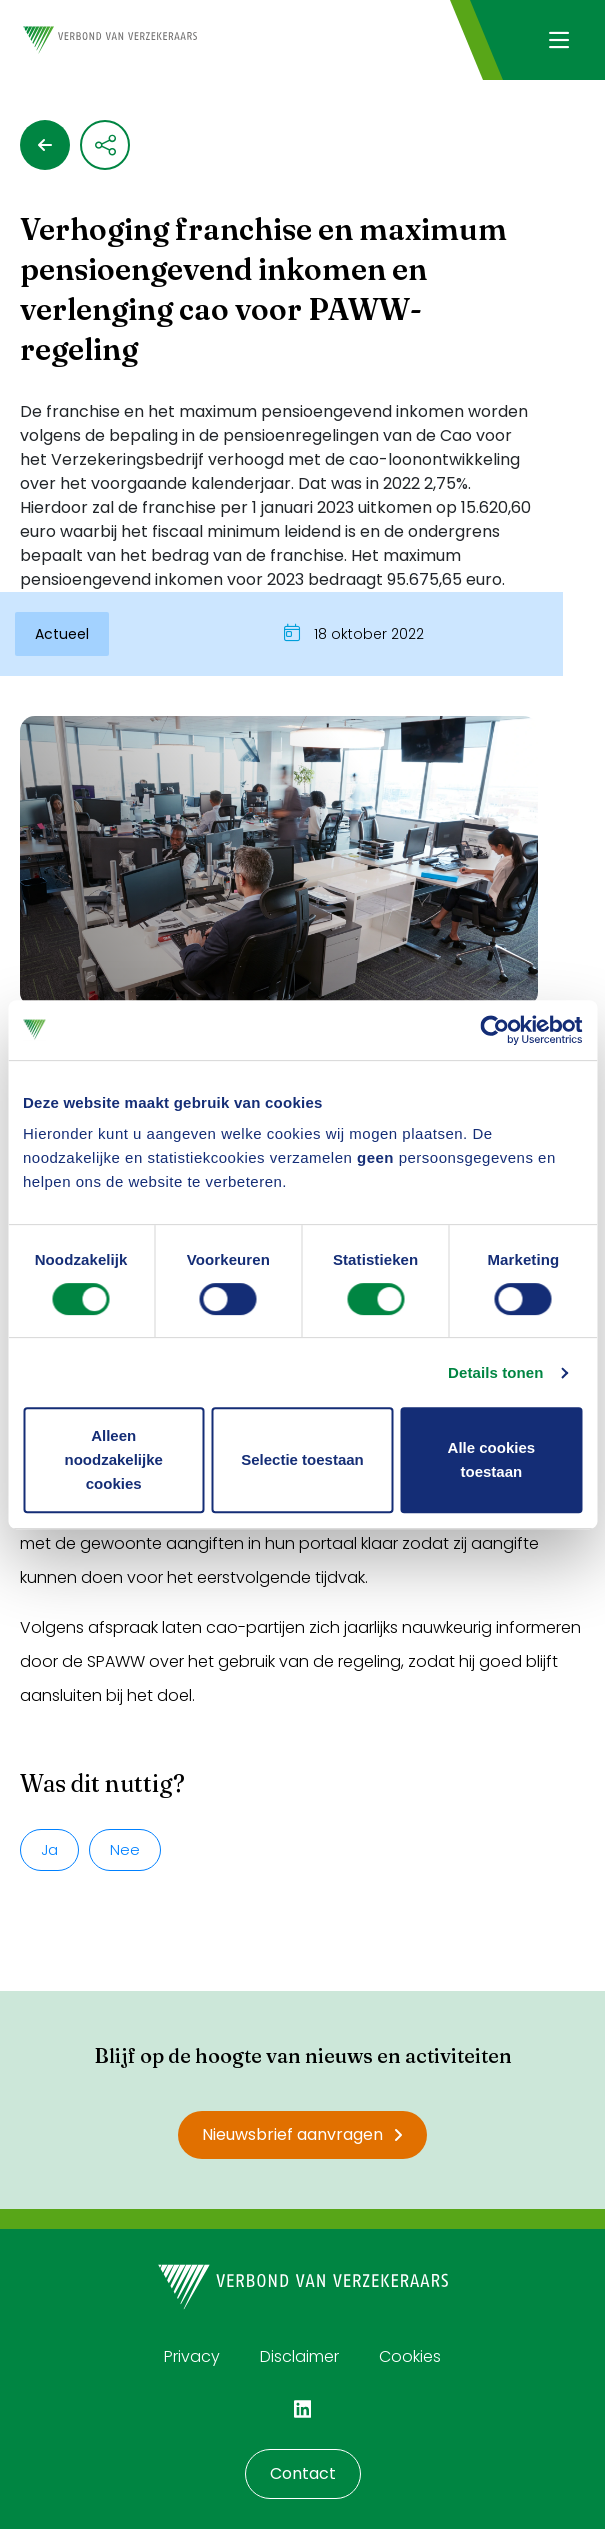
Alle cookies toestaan (492, 1459)
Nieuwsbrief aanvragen (302, 2134)
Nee (125, 1849)
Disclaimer (299, 2356)
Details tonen (495, 1372)
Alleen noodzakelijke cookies (113, 1459)
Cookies (410, 2356)
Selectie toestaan (302, 1459)
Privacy (192, 2356)
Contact (303, 2473)
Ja (49, 1849)
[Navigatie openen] (558, 40)
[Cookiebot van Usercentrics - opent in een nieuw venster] (494, 1030)
